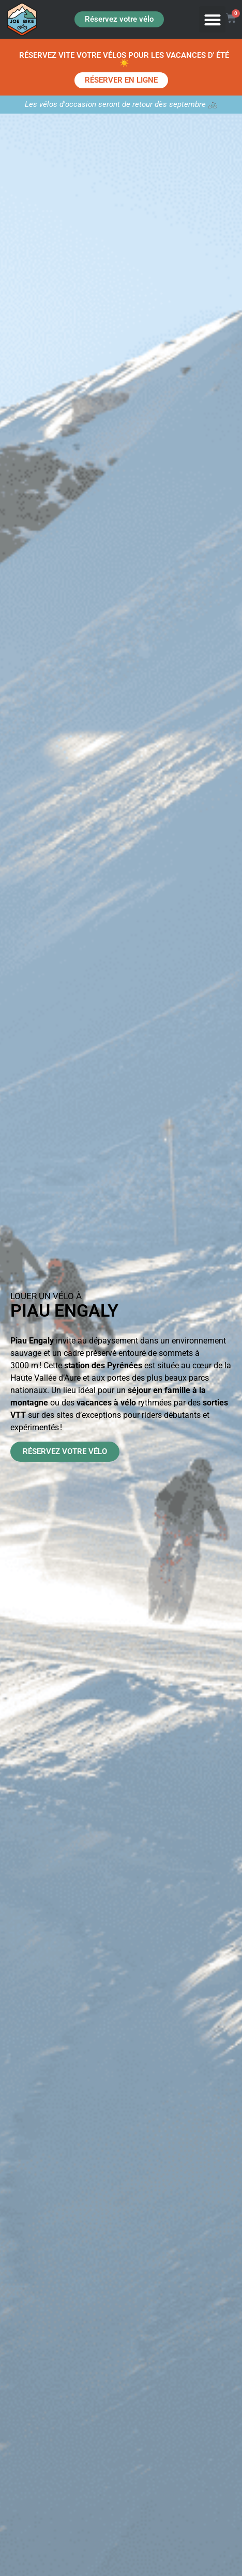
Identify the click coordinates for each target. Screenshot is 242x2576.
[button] (212, 19)
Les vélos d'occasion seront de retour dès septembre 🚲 (121, 104)
